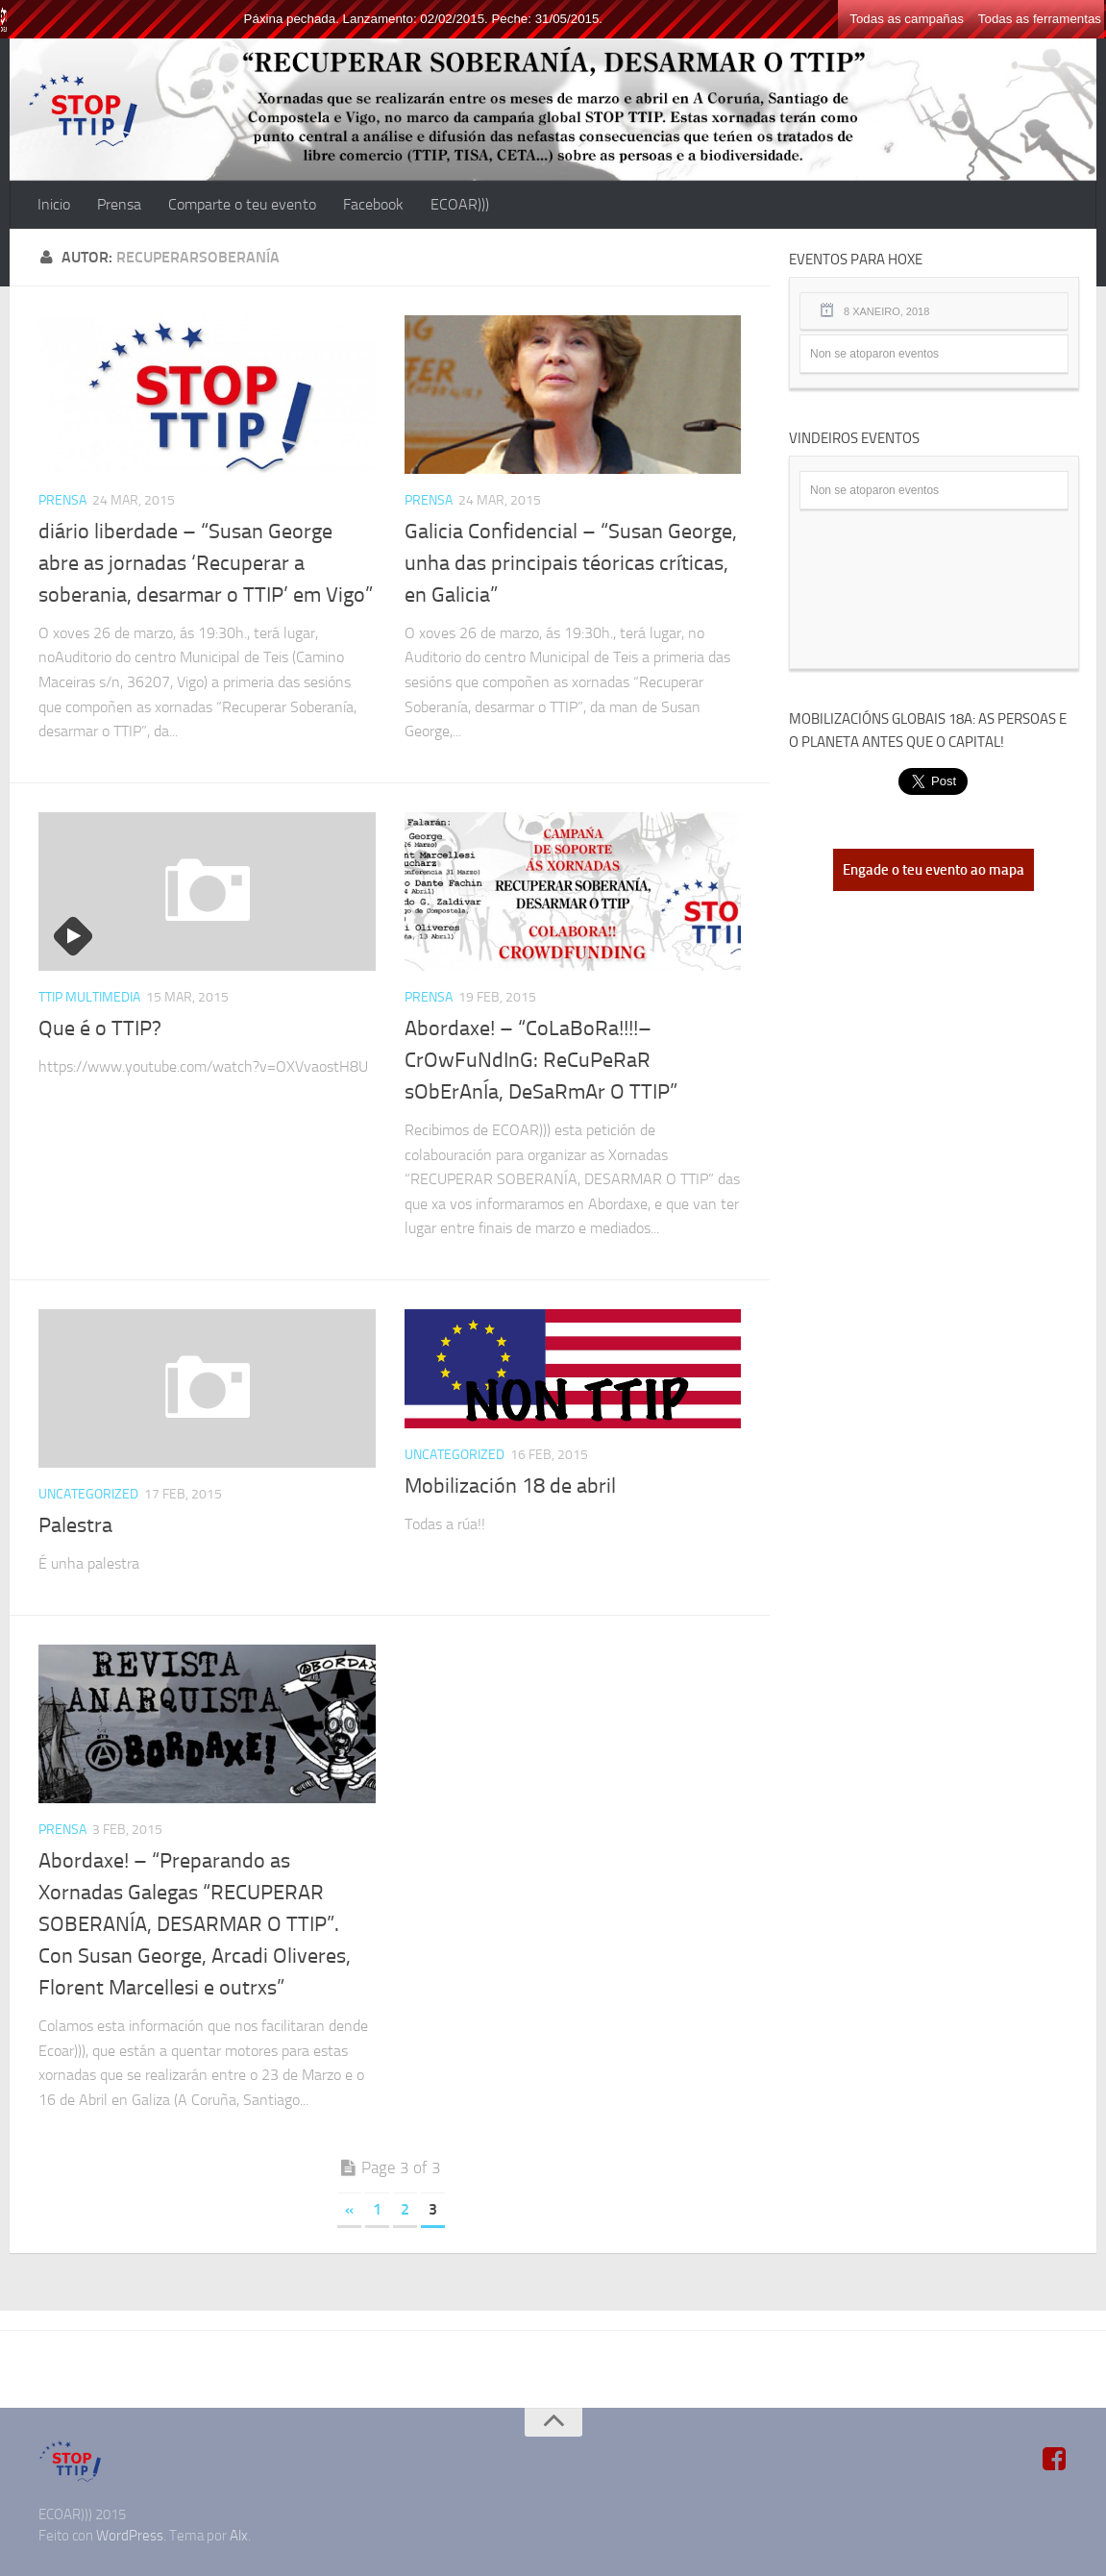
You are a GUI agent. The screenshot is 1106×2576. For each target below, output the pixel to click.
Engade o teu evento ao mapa (933, 870)
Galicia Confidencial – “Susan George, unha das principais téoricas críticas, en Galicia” (571, 563)
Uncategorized (88, 1494)
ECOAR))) (459, 204)
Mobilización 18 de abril (510, 1486)
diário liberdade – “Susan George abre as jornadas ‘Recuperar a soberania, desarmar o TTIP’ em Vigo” (205, 563)
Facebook (373, 204)
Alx (239, 2535)
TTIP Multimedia (89, 997)
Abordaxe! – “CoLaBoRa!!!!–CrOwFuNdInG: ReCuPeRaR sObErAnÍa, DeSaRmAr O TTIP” (541, 1060)
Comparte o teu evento (242, 204)
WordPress (129, 2535)
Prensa (119, 204)
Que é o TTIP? (99, 1028)
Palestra (75, 1525)
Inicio (53, 204)
